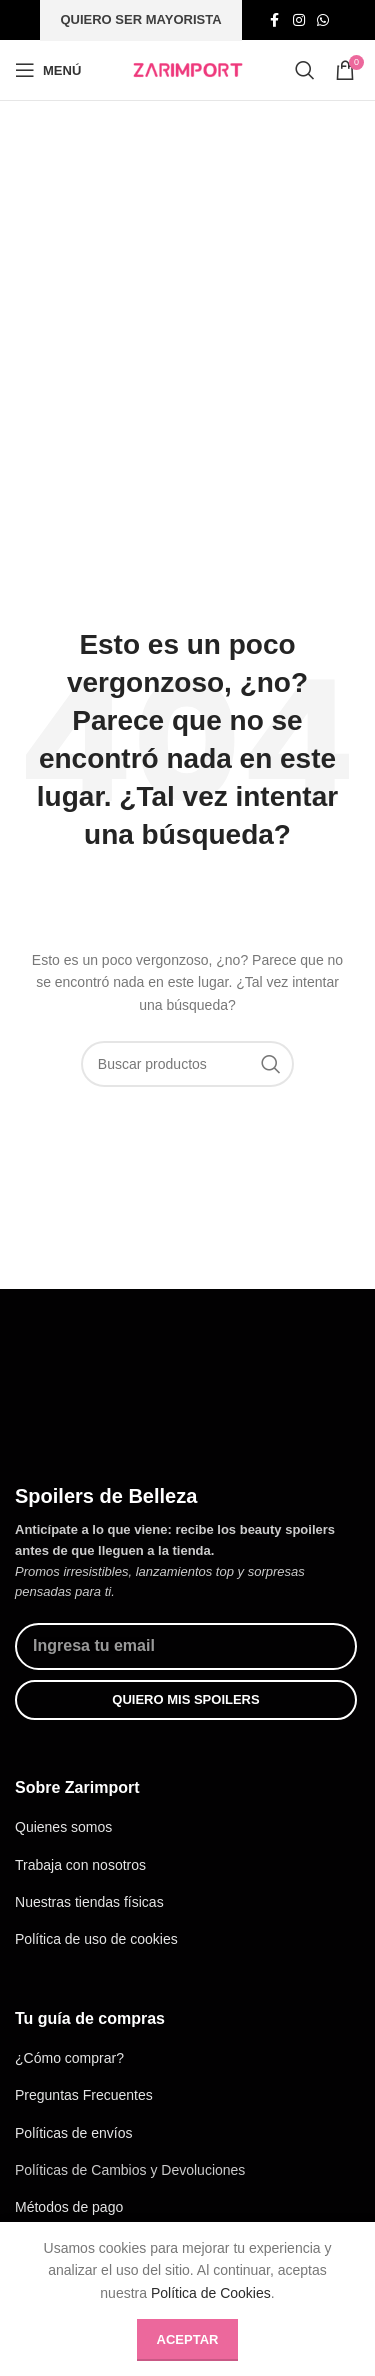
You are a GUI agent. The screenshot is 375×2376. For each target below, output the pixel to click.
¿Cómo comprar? (69, 2056)
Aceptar (188, 2339)
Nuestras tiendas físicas (89, 1900)
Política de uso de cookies (96, 1937)
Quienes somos (63, 1825)
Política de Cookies (211, 2293)
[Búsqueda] (305, 70)
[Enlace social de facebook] (275, 20)
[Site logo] (188, 69)
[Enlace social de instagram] (299, 20)
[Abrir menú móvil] (48, 70)
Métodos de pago (69, 2205)
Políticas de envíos (74, 2130)
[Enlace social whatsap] (323, 20)
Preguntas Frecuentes (84, 2093)
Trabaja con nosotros (80, 1862)
